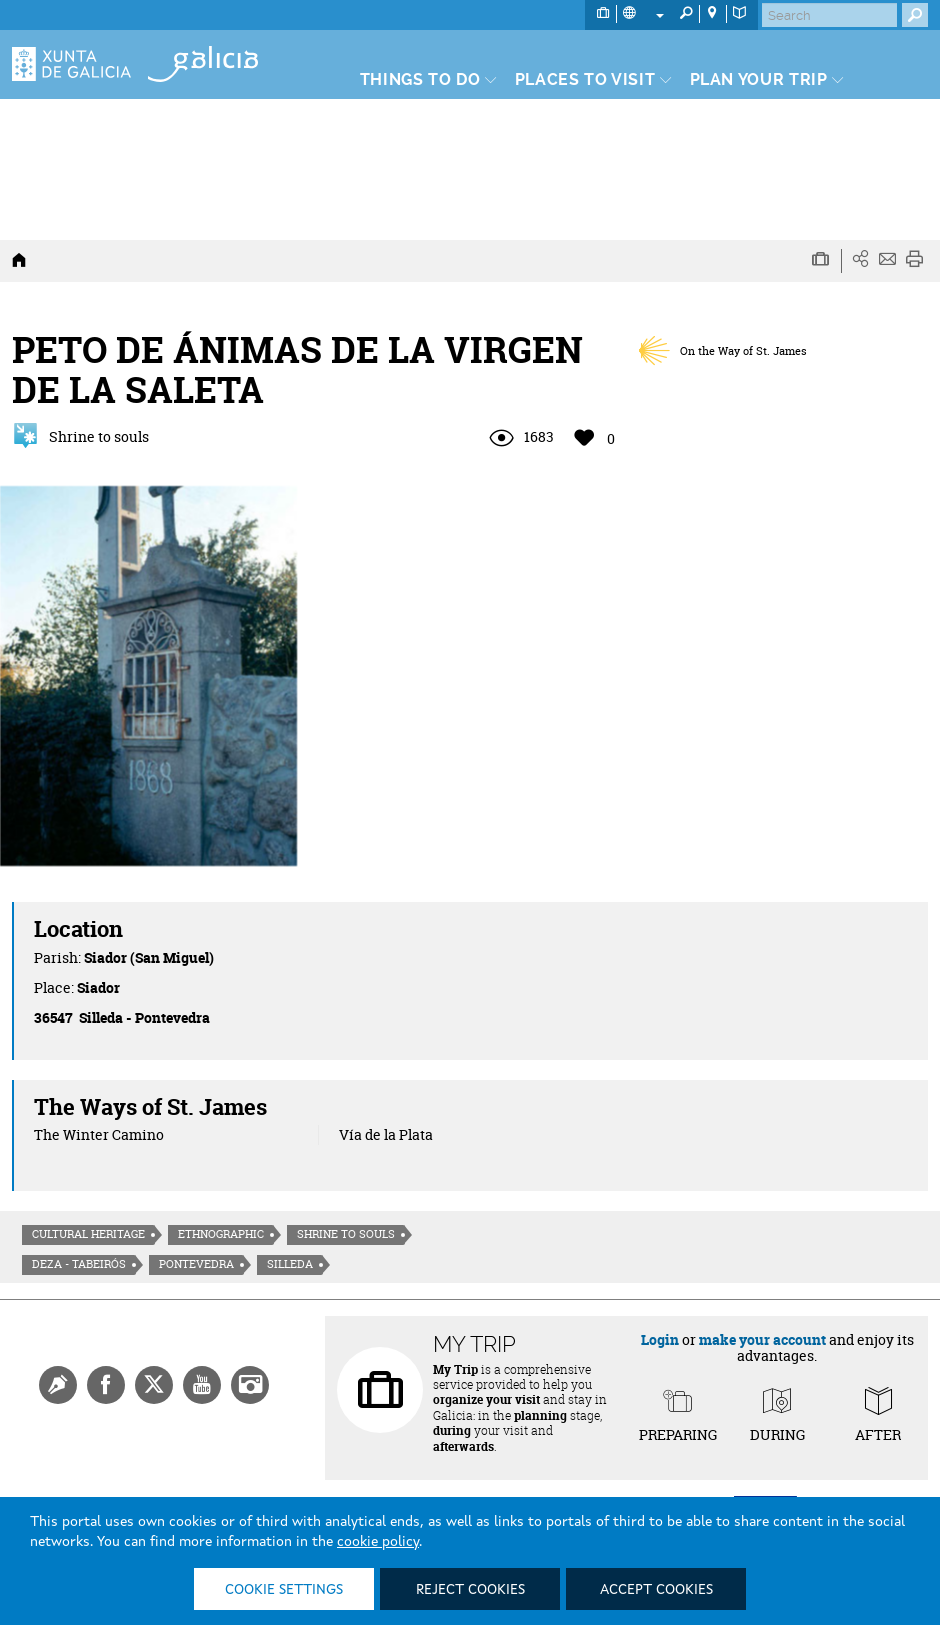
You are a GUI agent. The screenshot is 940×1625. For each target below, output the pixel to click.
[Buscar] (829, 15)
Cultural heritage (88, 1234)
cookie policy (378, 1542)
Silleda (290, 1264)
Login (660, 1339)
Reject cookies (470, 1590)
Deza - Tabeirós (79, 1264)
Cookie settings (284, 1590)
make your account (762, 1339)
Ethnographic (221, 1234)
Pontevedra (196, 1264)
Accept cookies (656, 1590)
